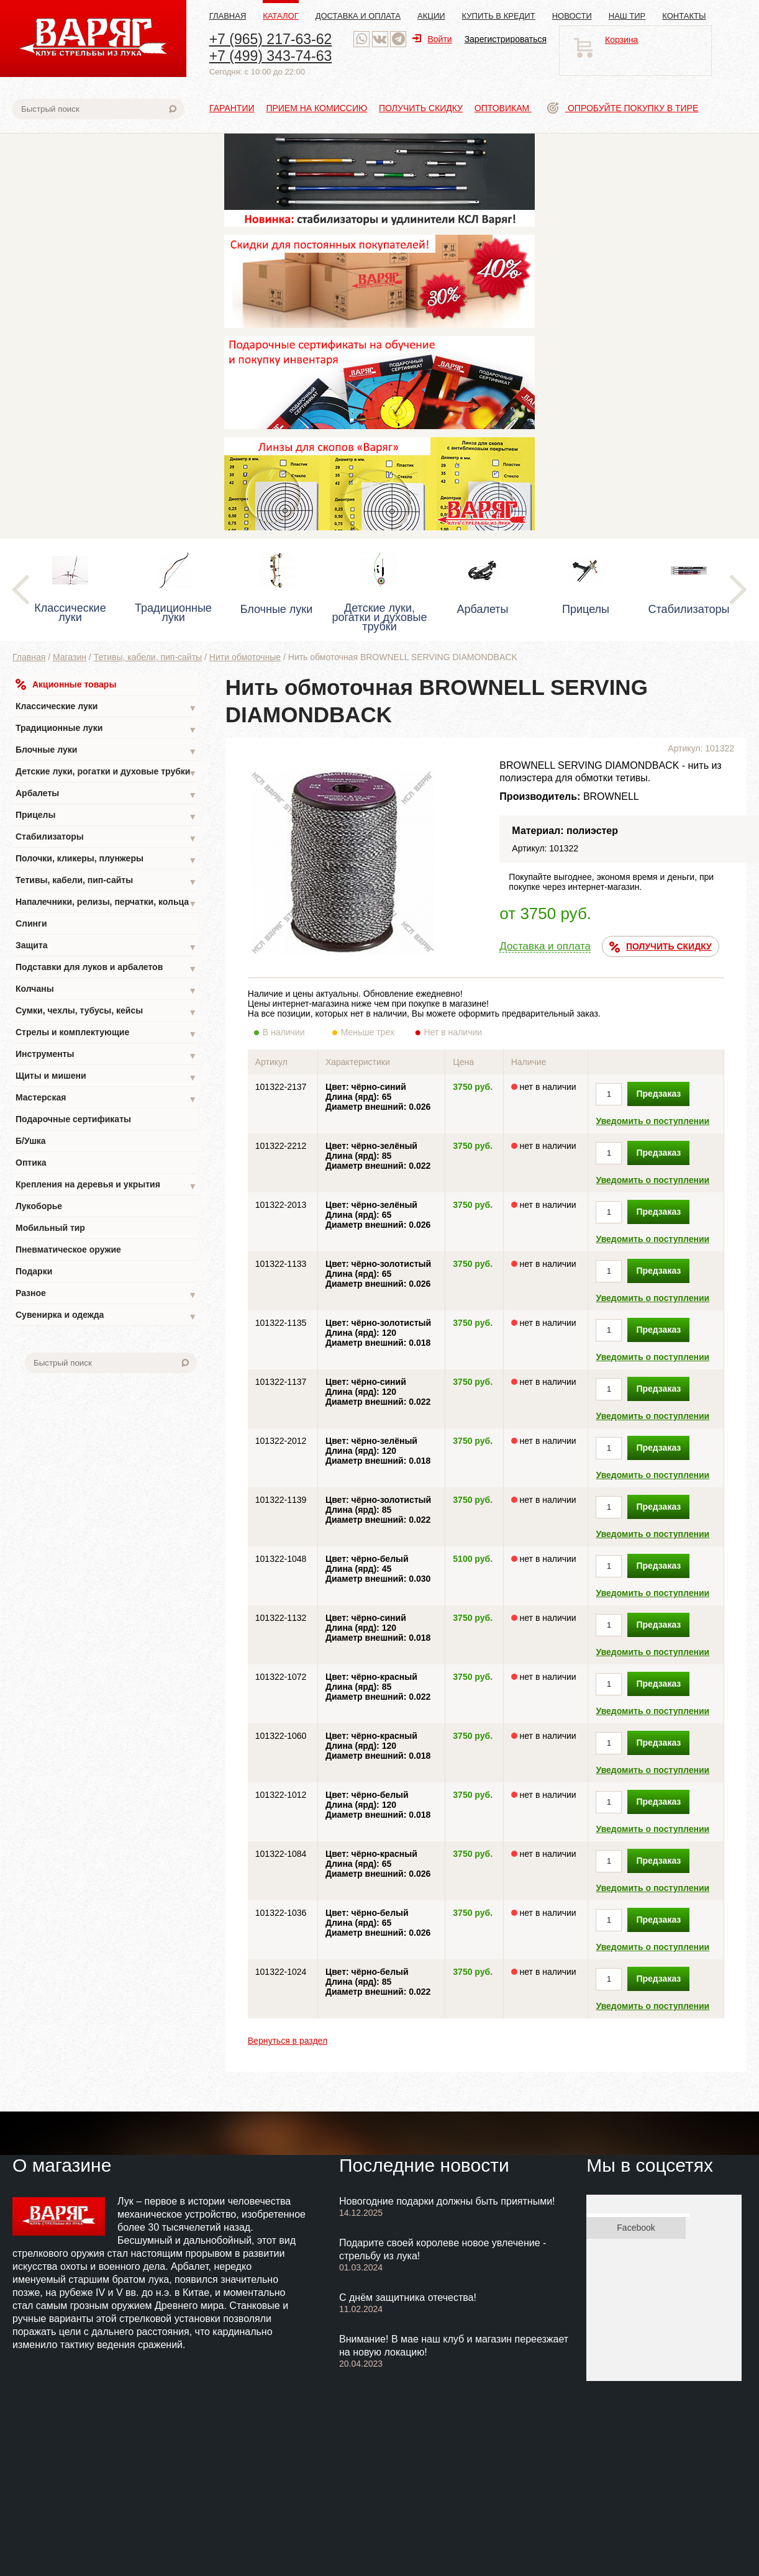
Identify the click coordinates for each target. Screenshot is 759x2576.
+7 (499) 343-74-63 (270, 56)
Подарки (34, 1271)
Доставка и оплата (358, 15)
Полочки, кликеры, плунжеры (106, 859)
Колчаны (106, 990)
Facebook (636, 2228)
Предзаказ (658, 1094)
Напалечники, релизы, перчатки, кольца (106, 903)
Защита (106, 946)
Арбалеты (106, 794)
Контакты (684, 15)
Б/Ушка (31, 1141)
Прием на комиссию (316, 108)
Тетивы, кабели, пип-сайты (148, 657)
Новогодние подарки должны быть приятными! (447, 2201)
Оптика (31, 1163)
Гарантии (232, 108)
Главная (228, 15)
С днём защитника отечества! (407, 2297)
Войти (432, 39)
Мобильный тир (50, 1228)
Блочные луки (106, 751)
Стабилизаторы (106, 838)
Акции (431, 15)
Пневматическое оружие (68, 1249)
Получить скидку (421, 108)
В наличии (292, 1032)
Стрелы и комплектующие (106, 1033)
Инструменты (106, 1055)
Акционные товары (66, 684)
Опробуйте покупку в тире (622, 108)
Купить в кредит (498, 15)
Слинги (31, 923)
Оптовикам (503, 108)
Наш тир (627, 15)
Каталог (280, 15)
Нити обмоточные (245, 657)
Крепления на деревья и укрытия (106, 1185)
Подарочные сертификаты (73, 1119)
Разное (106, 1294)
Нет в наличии (453, 1032)
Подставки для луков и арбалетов (106, 968)
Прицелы (106, 816)
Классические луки (106, 707)
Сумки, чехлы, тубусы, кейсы (106, 1011)
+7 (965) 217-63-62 (270, 39)
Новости (572, 15)
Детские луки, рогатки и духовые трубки (106, 772)
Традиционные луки (106, 729)
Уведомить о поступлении (652, 1121)
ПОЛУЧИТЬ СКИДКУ (660, 947)
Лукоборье (39, 1206)
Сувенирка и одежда (106, 1316)
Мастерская (106, 1098)
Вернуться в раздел (287, 2041)
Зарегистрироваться (506, 39)
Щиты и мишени (106, 1077)
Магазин (69, 657)
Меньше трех (370, 1032)
